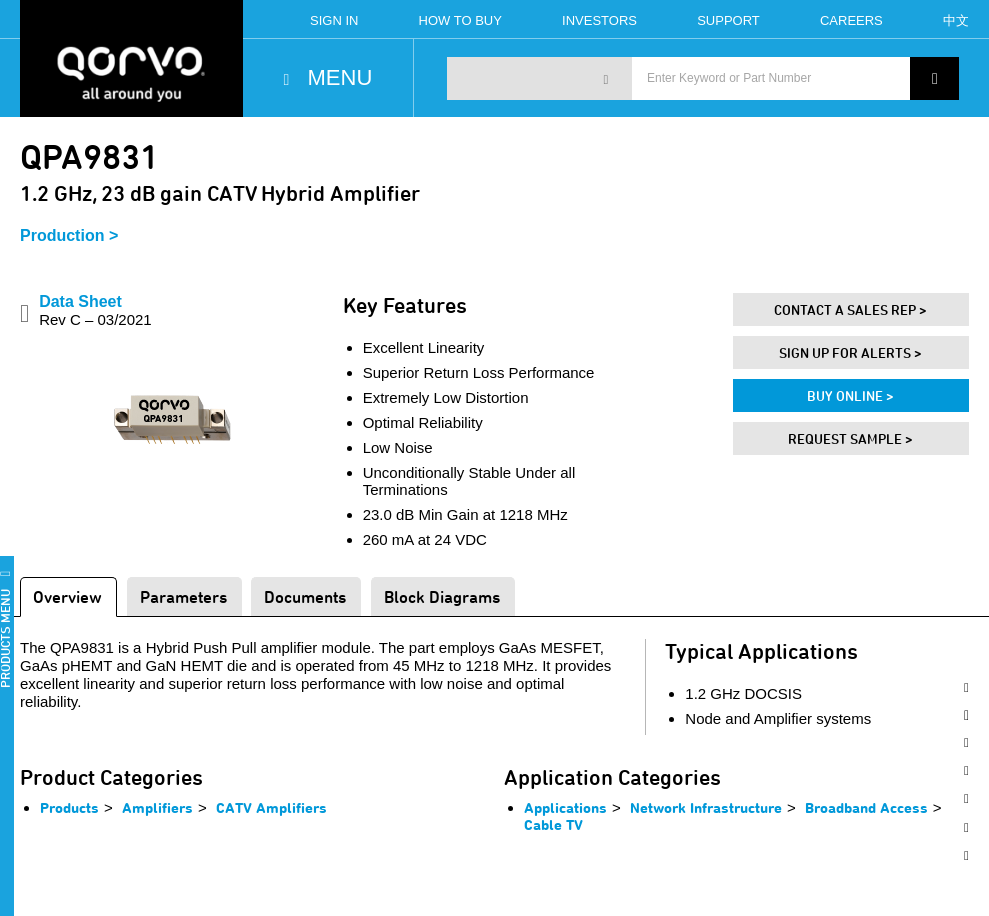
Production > (69, 235)
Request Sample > (850, 438)
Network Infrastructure (706, 807)
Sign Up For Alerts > (850, 352)
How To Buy (460, 20)
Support (728, 20)
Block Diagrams (442, 596)
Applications (565, 807)
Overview (67, 596)
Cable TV (553, 824)
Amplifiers (157, 807)
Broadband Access (866, 807)
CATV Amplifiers (271, 807)
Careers (851, 20)
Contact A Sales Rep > (850, 309)
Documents (305, 596)
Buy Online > (850, 395)
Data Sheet (95, 310)
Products (69, 807)
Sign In (334, 20)
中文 (956, 20)
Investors (599, 20)
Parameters (183, 596)
